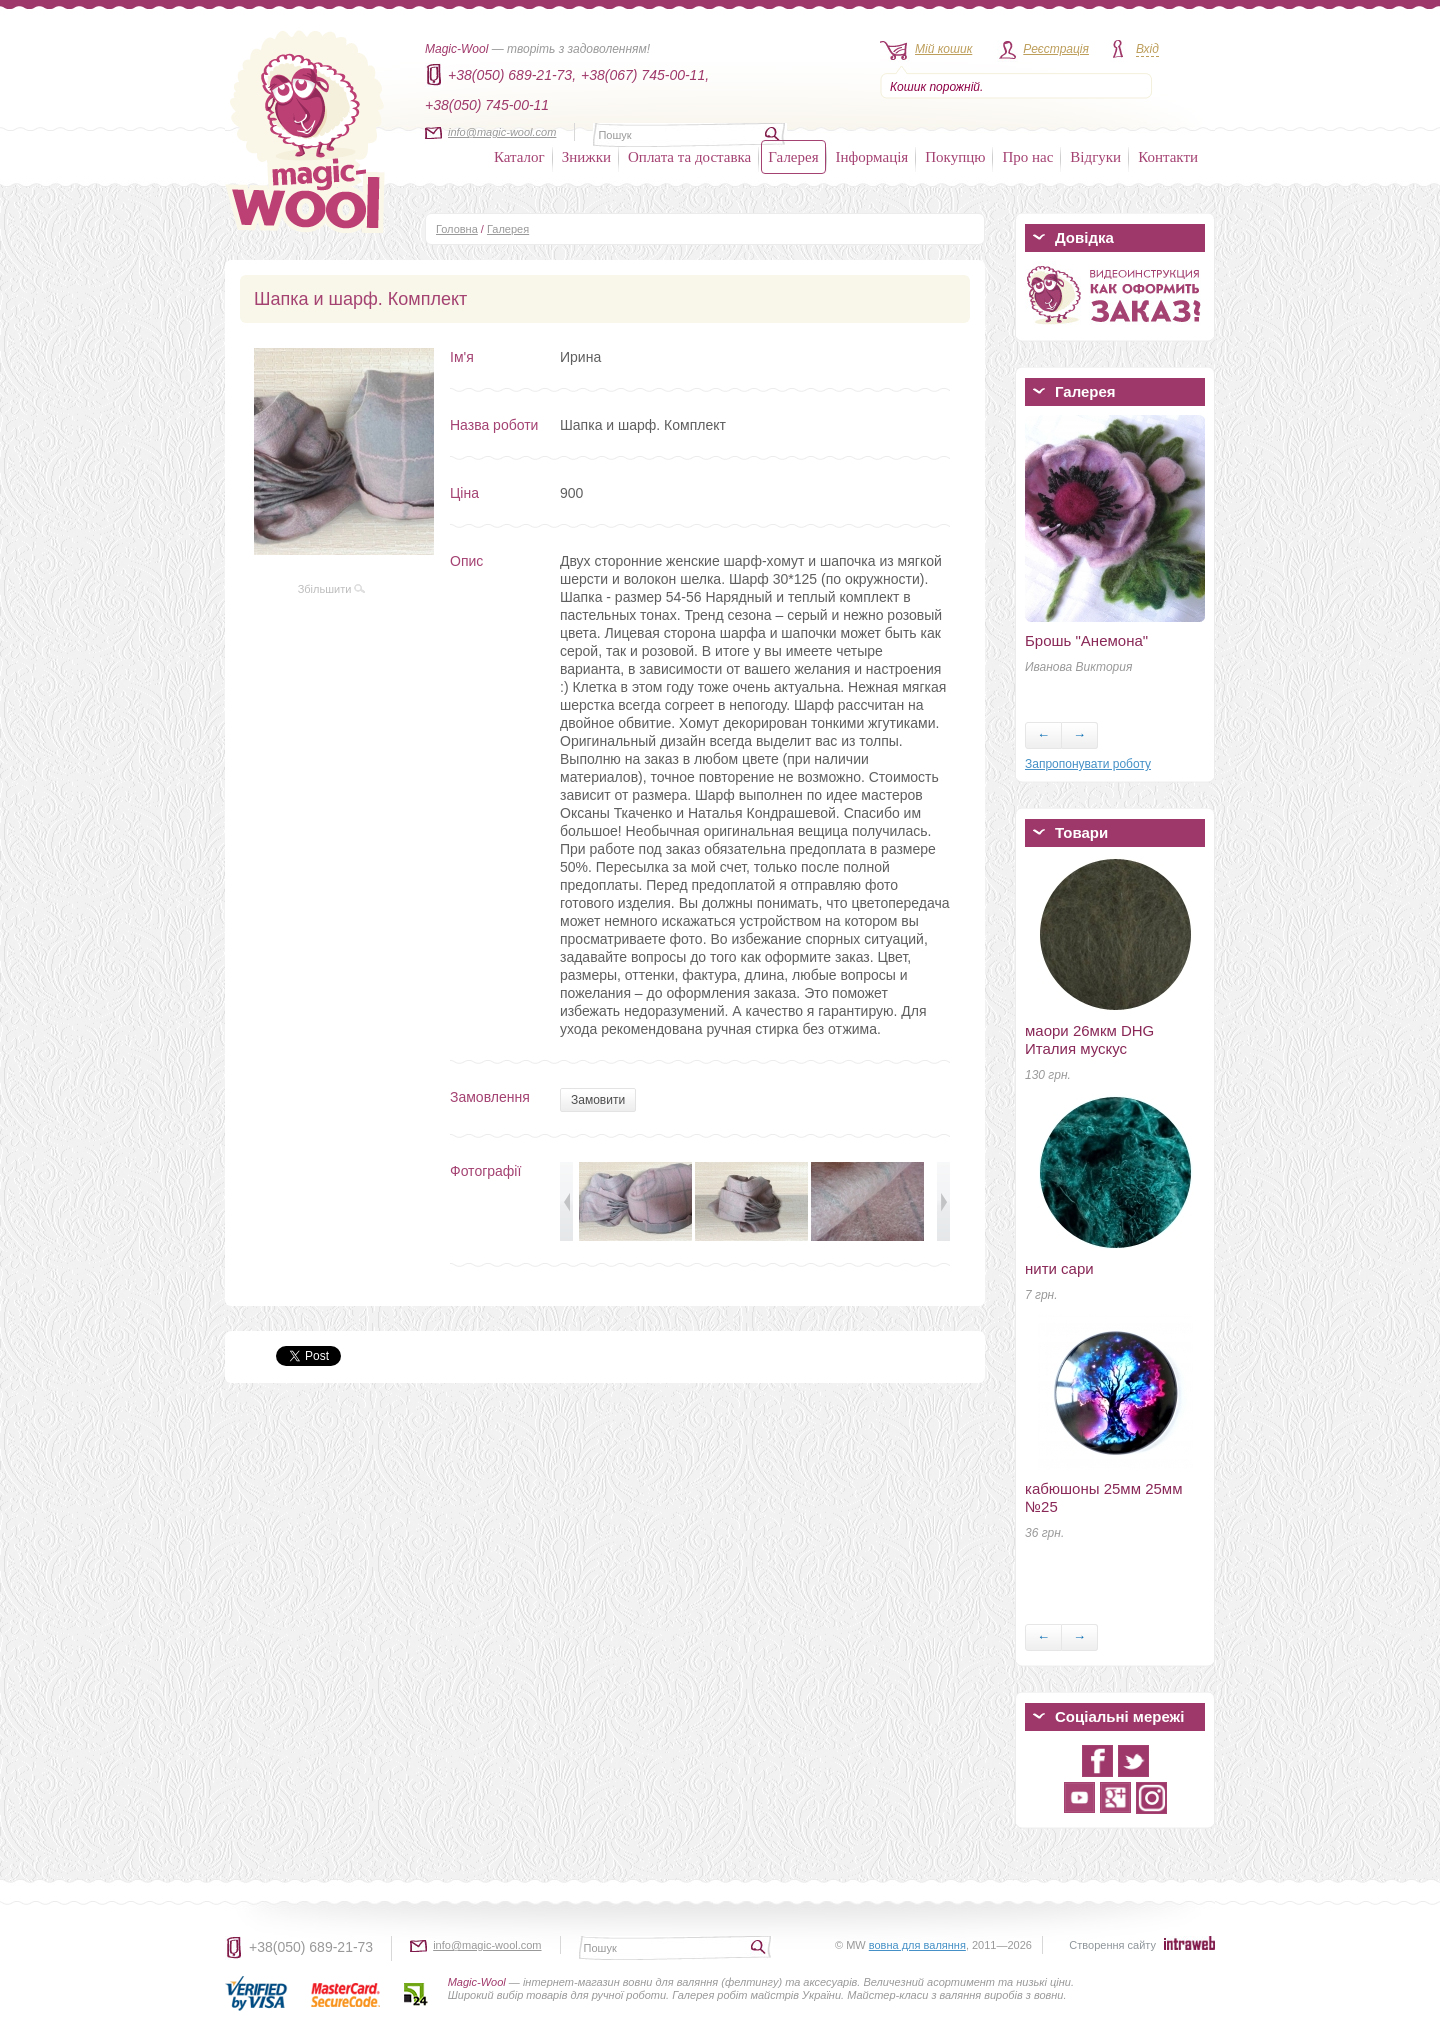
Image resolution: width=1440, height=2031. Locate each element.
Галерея (793, 157)
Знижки (586, 157)
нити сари (1059, 1268)
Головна (457, 229)
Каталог (519, 157)
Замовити (598, 1100)
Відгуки (1095, 157)
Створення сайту (1112, 1945)
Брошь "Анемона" (1086, 640)
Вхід (1147, 49)
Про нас (1027, 157)
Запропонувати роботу (1088, 764)
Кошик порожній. (936, 87)
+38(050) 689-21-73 (311, 1947)
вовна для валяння (917, 1945)
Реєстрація (1056, 49)
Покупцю (955, 157)
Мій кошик (943, 49)
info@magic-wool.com (502, 132)
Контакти (1168, 157)
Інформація (872, 157)
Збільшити (332, 589)
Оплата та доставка (689, 157)
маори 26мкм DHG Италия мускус (1089, 1039)
